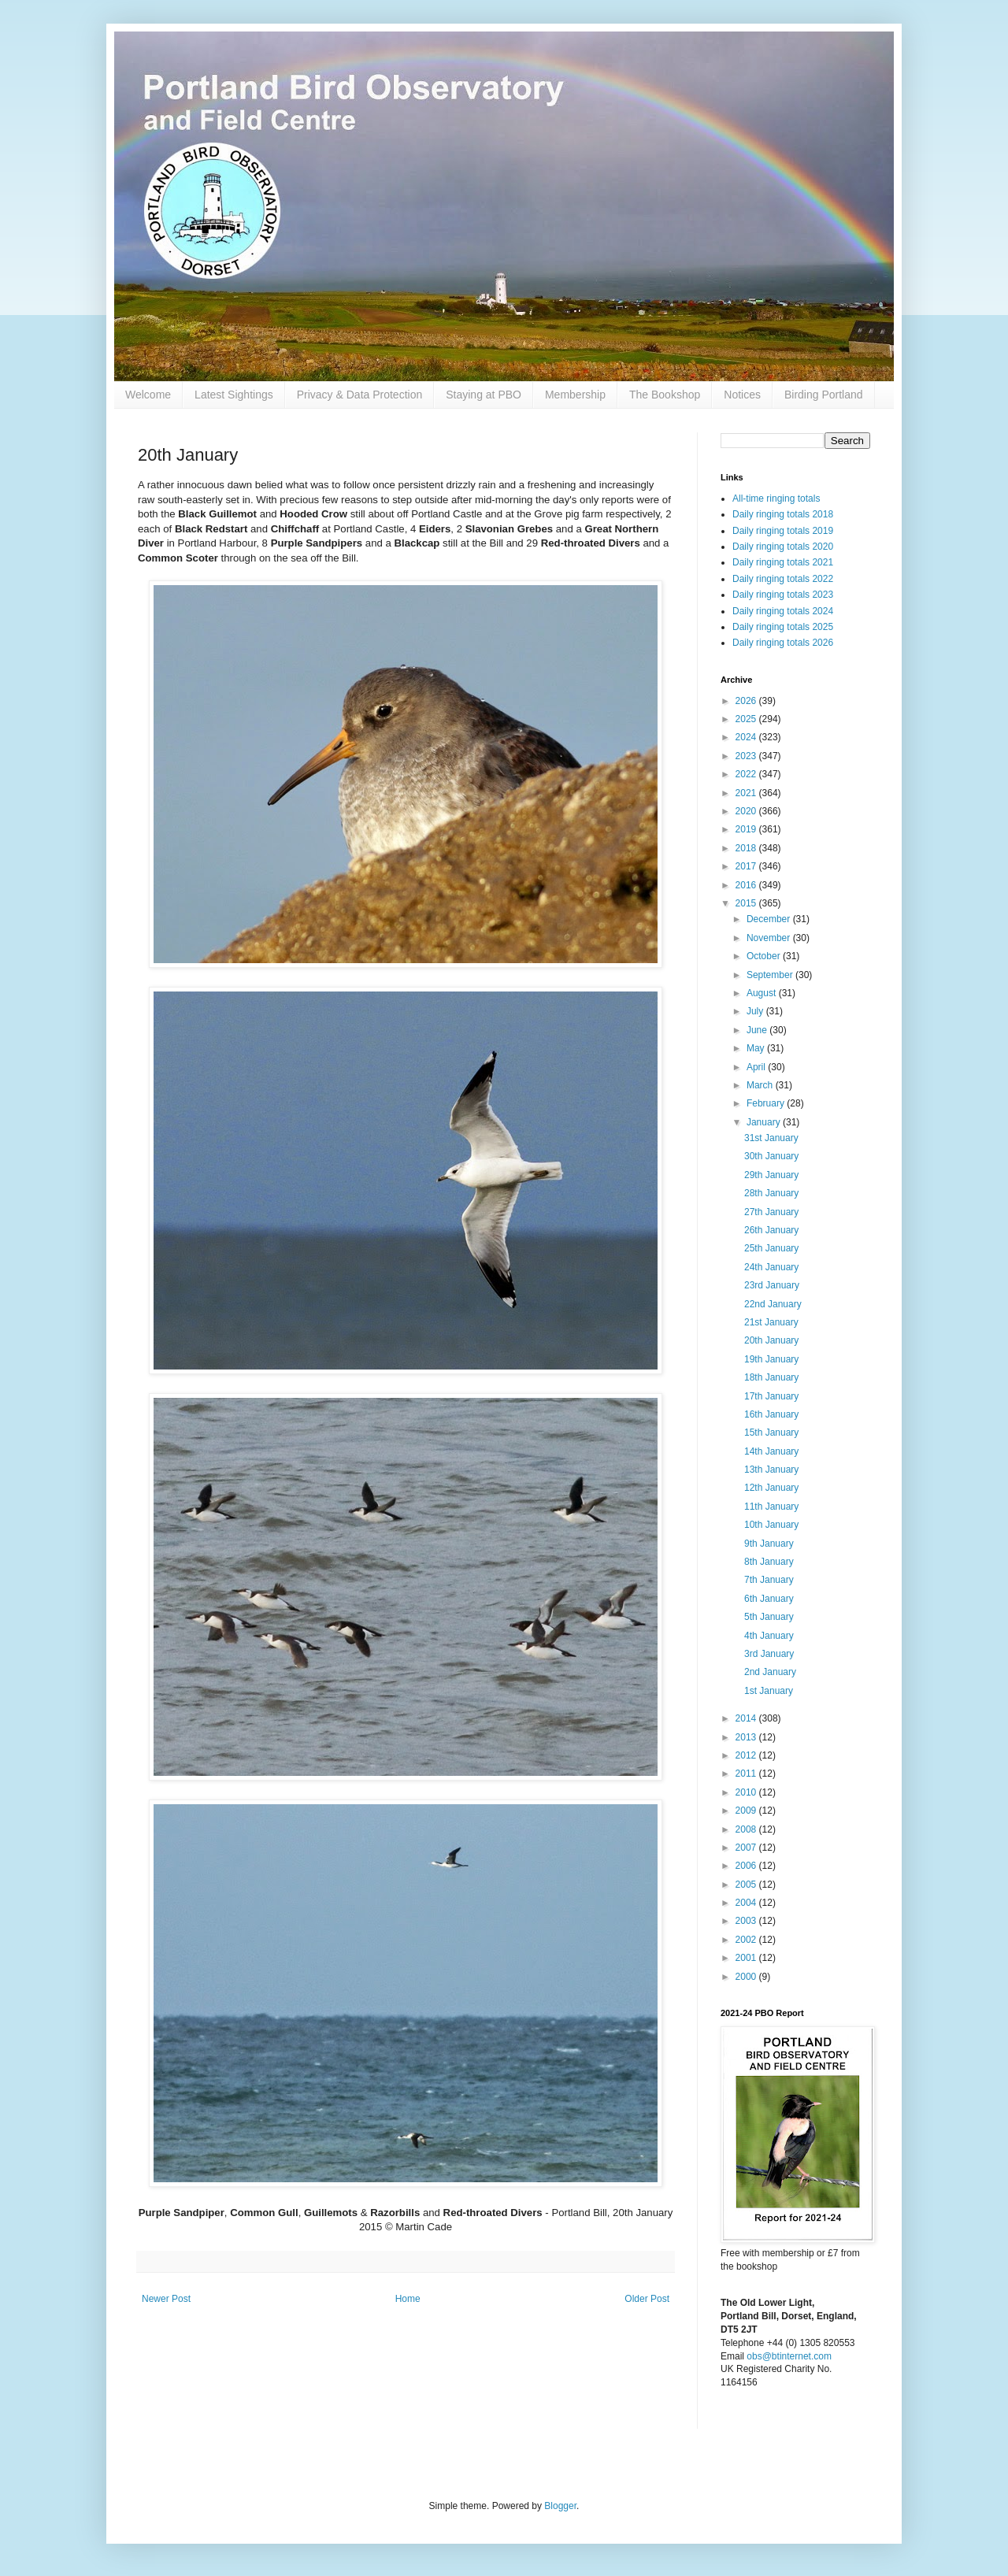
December (770, 919)
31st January (771, 1137)
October (765, 956)
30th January (771, 1156)
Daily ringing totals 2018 (782, 514)
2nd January (770, 1671)
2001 (747, 1957)
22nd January (773, 1304)
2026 (747, 700)
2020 (747, 811)
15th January (771, 1432)
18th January (771, 1377)
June (758, 1030)
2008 (747, 1829)
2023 (747, 756)
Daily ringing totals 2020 (782, 546)
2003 (747, 1920)
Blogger (560, 2505)
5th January (769, 1616)
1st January (768, 1690)
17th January (771, 1396)
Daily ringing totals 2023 (782, 594)
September (771, 974)
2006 (747, 1865)
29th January (771, 1175)
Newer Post (166, 2298)
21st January (771, 1322)
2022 (747, 774)
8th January (769, 1561)
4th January (769, 1635)
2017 (747, 866)
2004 (747, 1902)
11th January (771, 1506)
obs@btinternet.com (789, 2356)
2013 (747, 1737)
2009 (747, 1810)
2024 (747, 737)
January (765, 1122)
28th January (771, 1193)
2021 (747, 793)
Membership (575, 394)
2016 (747, 885)
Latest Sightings (234, 394)
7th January (769, 1579)
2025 (747, 719)
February (767, 1103)
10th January (771, 1524)
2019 (747, 829)
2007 (747, 1847)
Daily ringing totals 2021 (782, 562)
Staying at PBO (483, 394)
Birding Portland (823, 394)
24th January (771, 1267)
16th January (771, 1414)
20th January (771, 1340)
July (756, 1011)
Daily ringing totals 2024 (782, 611)
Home (408, 2298)
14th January (771, 1451)
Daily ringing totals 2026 (782, 642)
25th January (771, 1248)
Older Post (646, 2298)
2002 (747, 1939)
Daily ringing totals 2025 (782, 626)
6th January (769, 1598)
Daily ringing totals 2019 (782, 530)
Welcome (148, 394)
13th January (771, 1469)
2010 (747, 1792)
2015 (747, 903)
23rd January (771, 1285)
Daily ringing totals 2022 (782, 578)
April (757, 1067)
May (757, 1048)
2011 (747, 1773)
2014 (747, 1718)
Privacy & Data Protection (360, 394)
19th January (771, 1359)
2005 (747, 1884)
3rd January (769, 1653)
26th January (771, 1230)
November (770, 937)
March (761, 1085)
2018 (747, 848)
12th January (771, 1487)
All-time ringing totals (776, 498)
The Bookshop (664, 394)
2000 (747, 1976)
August (763, 993)
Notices (742, 394)
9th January (769, 1543)
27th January (771, 1212)
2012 (747, 1755)
